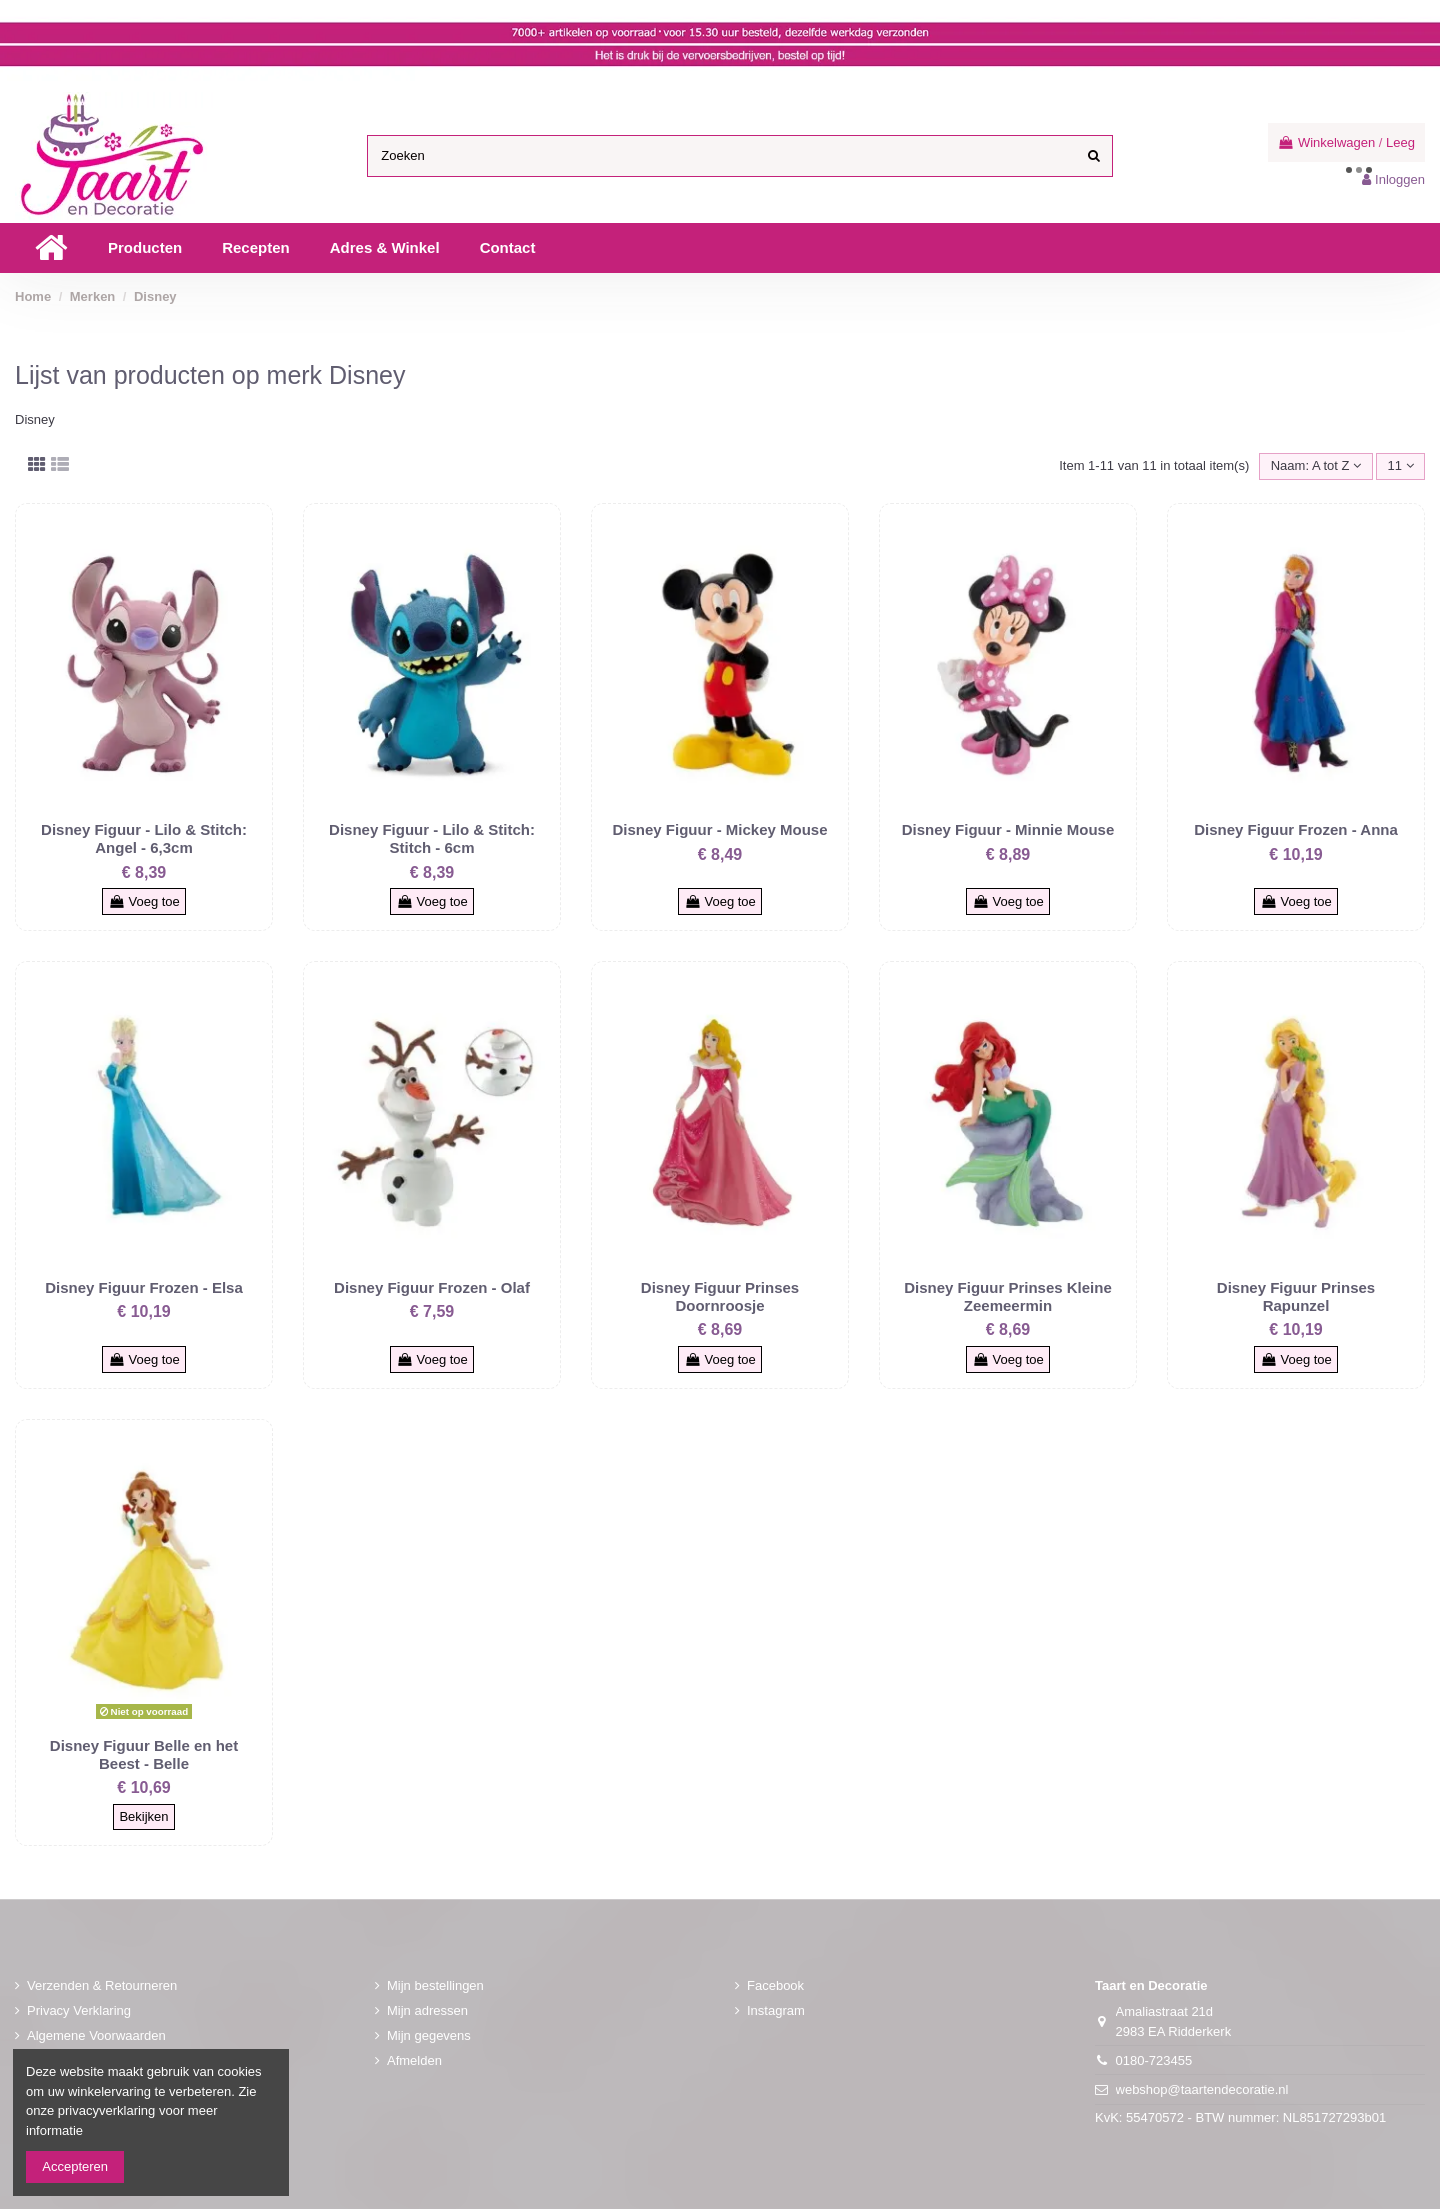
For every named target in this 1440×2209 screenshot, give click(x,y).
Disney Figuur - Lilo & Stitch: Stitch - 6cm (432, 838)
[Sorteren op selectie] (1315, 466)
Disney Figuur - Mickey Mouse (719, 829)
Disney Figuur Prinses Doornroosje (720, 1296)
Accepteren (75, 2166)
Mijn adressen (427, 2010)
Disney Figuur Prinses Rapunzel (1296, 1296)
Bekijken (143, 1816)
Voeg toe (144, 901)
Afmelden (414, 2060)
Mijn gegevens (429, 2035)
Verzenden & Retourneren (102, 1985)
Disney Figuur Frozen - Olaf (432, 1287)
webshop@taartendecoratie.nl (1202, 2089)
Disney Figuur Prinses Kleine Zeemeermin (1008, 1296)
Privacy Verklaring (79, 2010)
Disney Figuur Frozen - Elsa (144, 1287)
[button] (145, 248)
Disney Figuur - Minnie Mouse (1008, 829)
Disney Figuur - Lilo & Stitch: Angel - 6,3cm (144, 838)
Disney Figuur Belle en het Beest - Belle (144, 1754)
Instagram (776, 2010)
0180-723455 (1154, 2060)
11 (1401, 465)
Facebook (775, 1985)
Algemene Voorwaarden (96, 2035)
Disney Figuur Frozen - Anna (1296, 829)
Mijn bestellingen (435, 1985)
